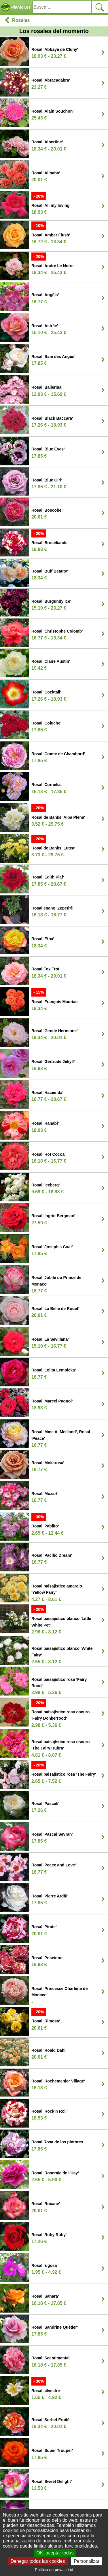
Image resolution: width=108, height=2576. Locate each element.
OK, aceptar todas (55, 2552)
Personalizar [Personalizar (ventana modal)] (86, 2561)
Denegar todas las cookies (38, 2561)
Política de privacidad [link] (54, 2569)
